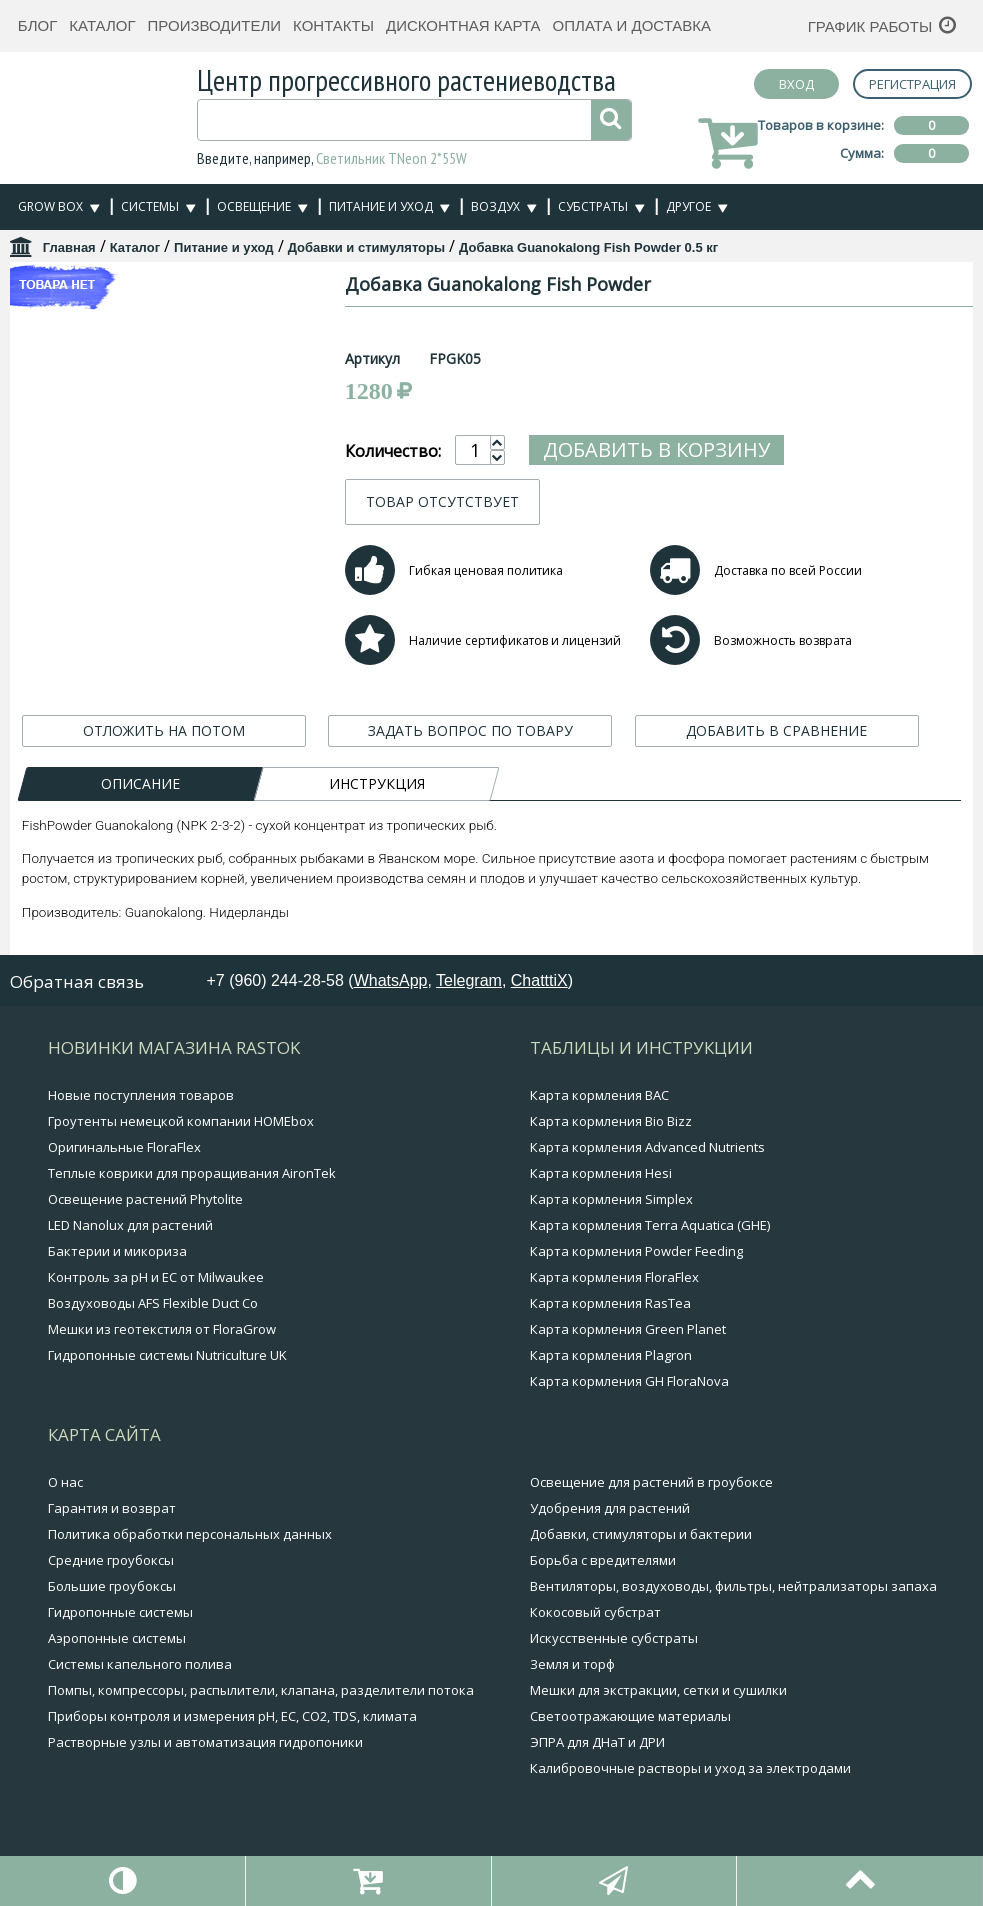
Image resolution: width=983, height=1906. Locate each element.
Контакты (333, 25)
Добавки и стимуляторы (366, 247)
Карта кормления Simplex (611, 1199)
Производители (215, 25)
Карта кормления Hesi (601, 1173)
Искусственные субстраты (614, 1638)
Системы (150, 206)
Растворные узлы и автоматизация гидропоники (205, 1742)
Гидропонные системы (120, 1612)
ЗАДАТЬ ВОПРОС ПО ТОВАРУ (470, 730)
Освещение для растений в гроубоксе (651, 1482)
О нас (65, 1482)
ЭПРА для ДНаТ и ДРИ (597, 1742)
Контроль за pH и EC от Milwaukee (156, 1277)
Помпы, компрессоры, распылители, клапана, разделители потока (261, 1690)
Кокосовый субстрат (595, 1612)
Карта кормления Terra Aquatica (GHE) (650, 1225)
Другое (688, 206)
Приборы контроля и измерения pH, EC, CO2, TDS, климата (232, 1716)
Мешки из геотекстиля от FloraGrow (162, 1329)
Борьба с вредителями (603, 1560)
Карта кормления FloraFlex (614, 1277)
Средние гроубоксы (111, 1560)
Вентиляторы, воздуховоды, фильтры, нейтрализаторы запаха (733, 1586)
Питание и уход (381, 206)
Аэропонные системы (117, 1638)
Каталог (102, 25)
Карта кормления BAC (599, 1095)
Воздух (495, 206)
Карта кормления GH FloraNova (629, 1381)
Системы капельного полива (140, 1664)
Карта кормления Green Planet (628, 1329)
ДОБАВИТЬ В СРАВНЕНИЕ (776, 730)
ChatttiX (539, 980)
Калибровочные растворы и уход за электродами (690, 1768)
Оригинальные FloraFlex (124, 1147)
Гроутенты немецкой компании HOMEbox (181, 1121)
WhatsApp (391, 980)
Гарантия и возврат (112, 1508)
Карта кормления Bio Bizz (611, 1121)
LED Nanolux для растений (130, 1225)
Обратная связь (77, 981)
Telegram (469, 980)
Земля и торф (572, 1664)
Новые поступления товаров (141, 1095)
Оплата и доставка (632, 25)
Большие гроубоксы (112, 1586)
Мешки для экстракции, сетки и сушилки (658, 1690)
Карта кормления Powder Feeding (636, 1251)
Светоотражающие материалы (630, 1716)
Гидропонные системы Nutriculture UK (167, 1355)
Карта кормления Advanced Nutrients (647, 1147)
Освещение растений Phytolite (145, 1199)
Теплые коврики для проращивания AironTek (192, 1173)
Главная (69, 247)
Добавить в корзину (754, 449)
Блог (37, 25)
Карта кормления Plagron (611, 1355)
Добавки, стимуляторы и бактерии (641, 1534)
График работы (870, 26)
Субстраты (593, 206)
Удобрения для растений (610, 1508)
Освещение (254, 206)
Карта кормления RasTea (610, 1303)
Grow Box (50, 206)
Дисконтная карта (463, 25)
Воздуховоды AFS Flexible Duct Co (153, 1303)
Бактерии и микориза (117, 1251)
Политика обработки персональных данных (190, 1534)
